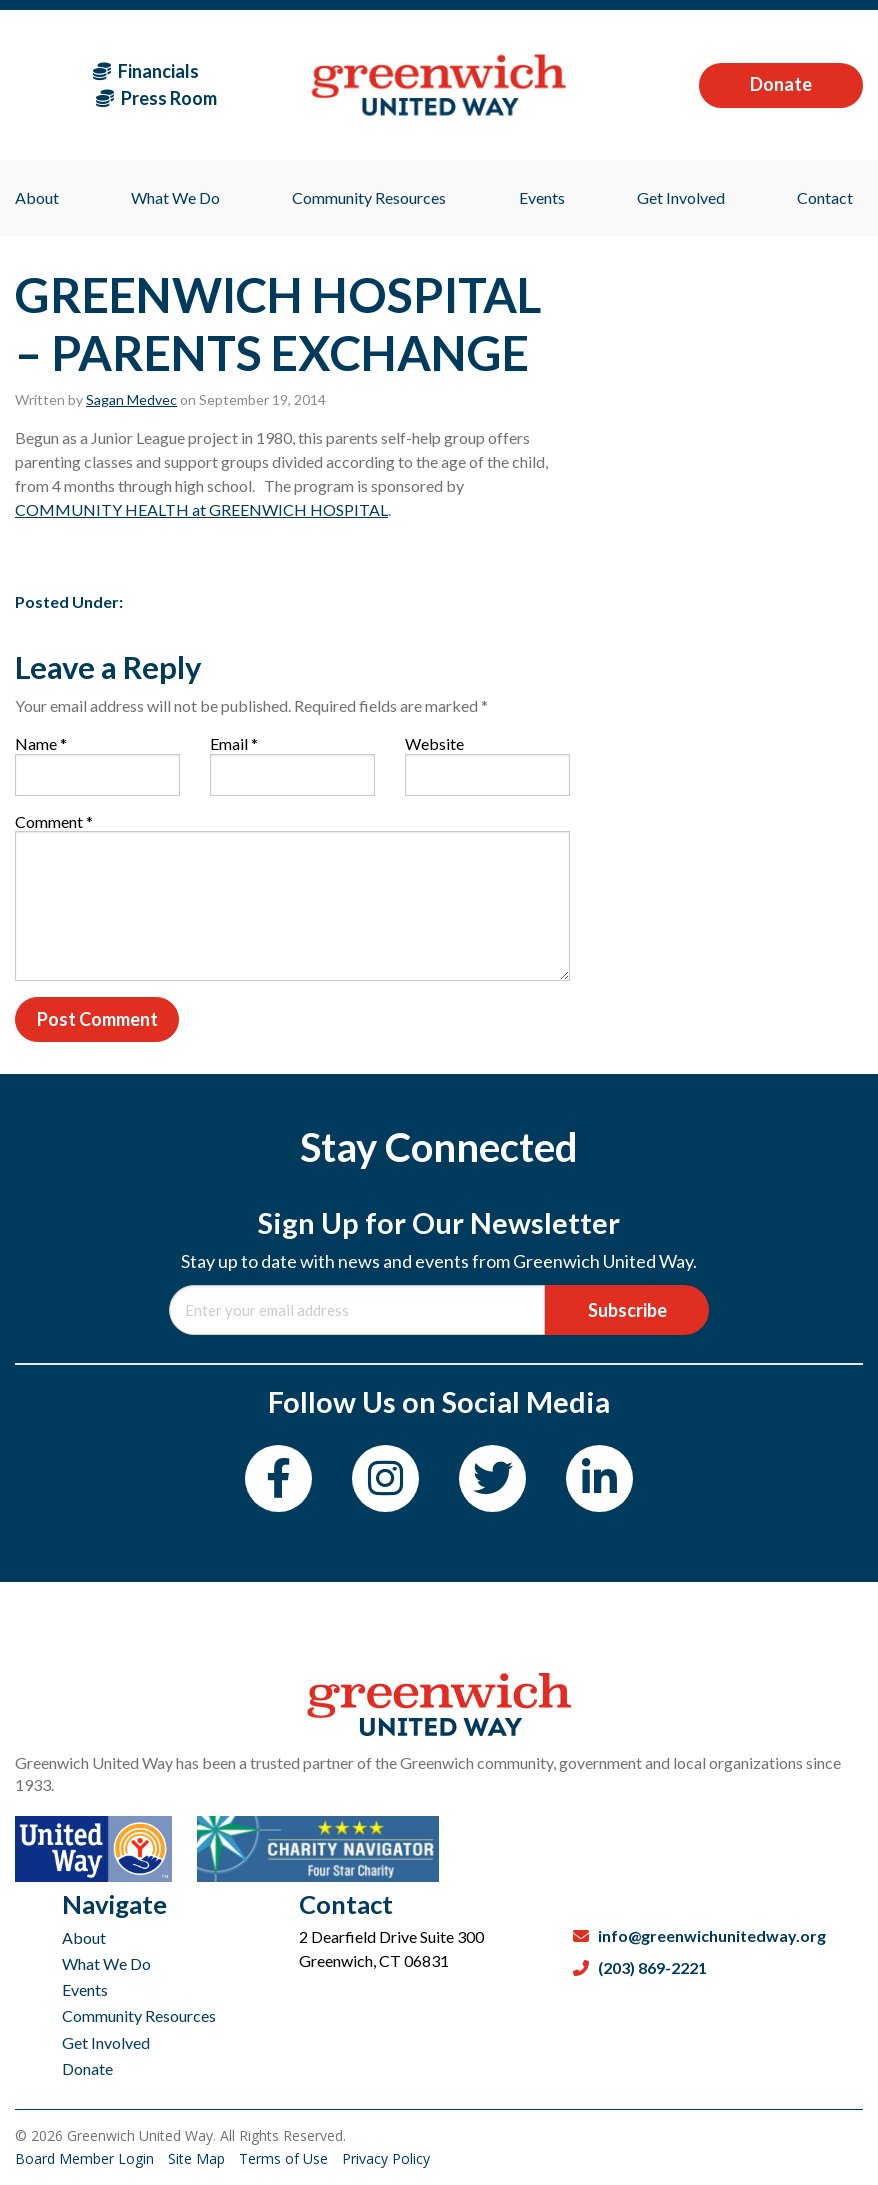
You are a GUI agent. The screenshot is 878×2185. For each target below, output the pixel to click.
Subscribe (627, 1310)
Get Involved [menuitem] (681, 197)
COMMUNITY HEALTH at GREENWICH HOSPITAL (201, 509)
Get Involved (106, 2042)
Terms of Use (285, 2158)
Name (41, 743)
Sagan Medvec (131, 399)
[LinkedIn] (599, 1478)
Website (434, 743)
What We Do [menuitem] (175, 197)
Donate (781, 84)
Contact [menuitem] (825, 197)
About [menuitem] (37, 197)
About (84, 1937)
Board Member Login (86, 2158)
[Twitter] (492, 1478)
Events (85, 1989)
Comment (54, 821)
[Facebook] (278, 1478)
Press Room (156, 98)
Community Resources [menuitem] (369, 197)
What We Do (106, 1963)
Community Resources (139, 2015)
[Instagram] (385, 1478)
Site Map (198, 2158)
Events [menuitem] (542, 197)
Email (234, 743)
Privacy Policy (386, 2158)
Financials (146, 71)
